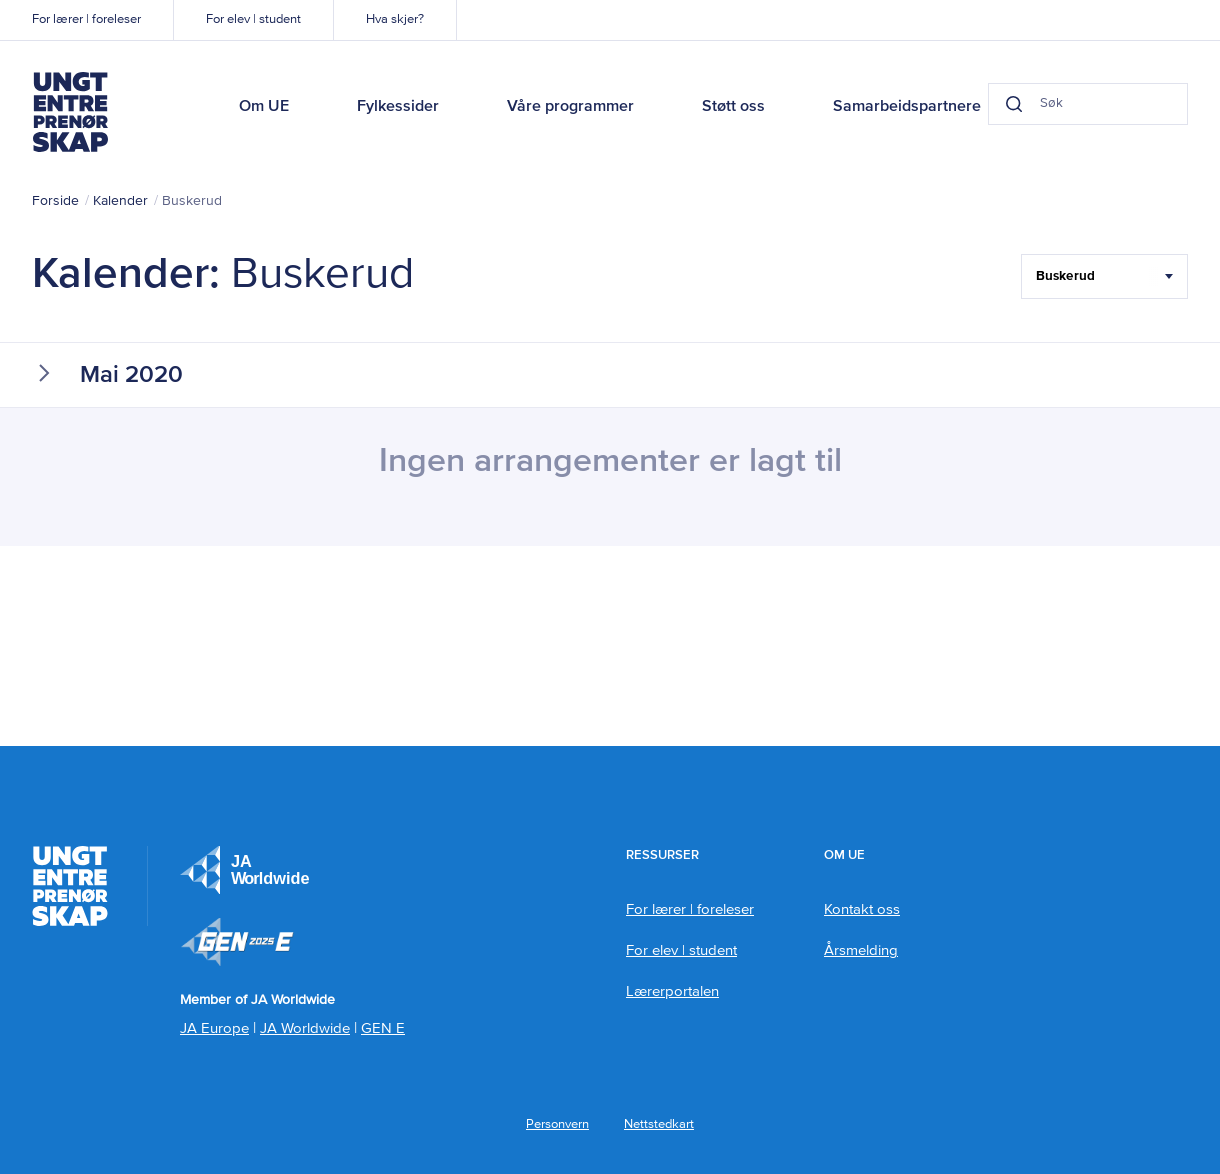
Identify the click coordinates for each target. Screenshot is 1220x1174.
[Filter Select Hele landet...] (1104, 276)
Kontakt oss (862, 909)
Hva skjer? (395, 19)
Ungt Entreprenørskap (70, 112)
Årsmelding (861, 950)
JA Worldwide (305, 1028)
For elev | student (253, 19)
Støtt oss (733, 107)
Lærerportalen (672, 991)
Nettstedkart (659, 1124)
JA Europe (245, 870)
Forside (55, 201)
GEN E (383, 1028)
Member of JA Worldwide (237, 942)
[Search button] (1014, 104)
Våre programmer (570, 107)
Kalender (120, 201)
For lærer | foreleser (86, 19)
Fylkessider (398, 107)
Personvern (557, 1124)
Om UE (264, 107)
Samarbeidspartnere (907, 107)
